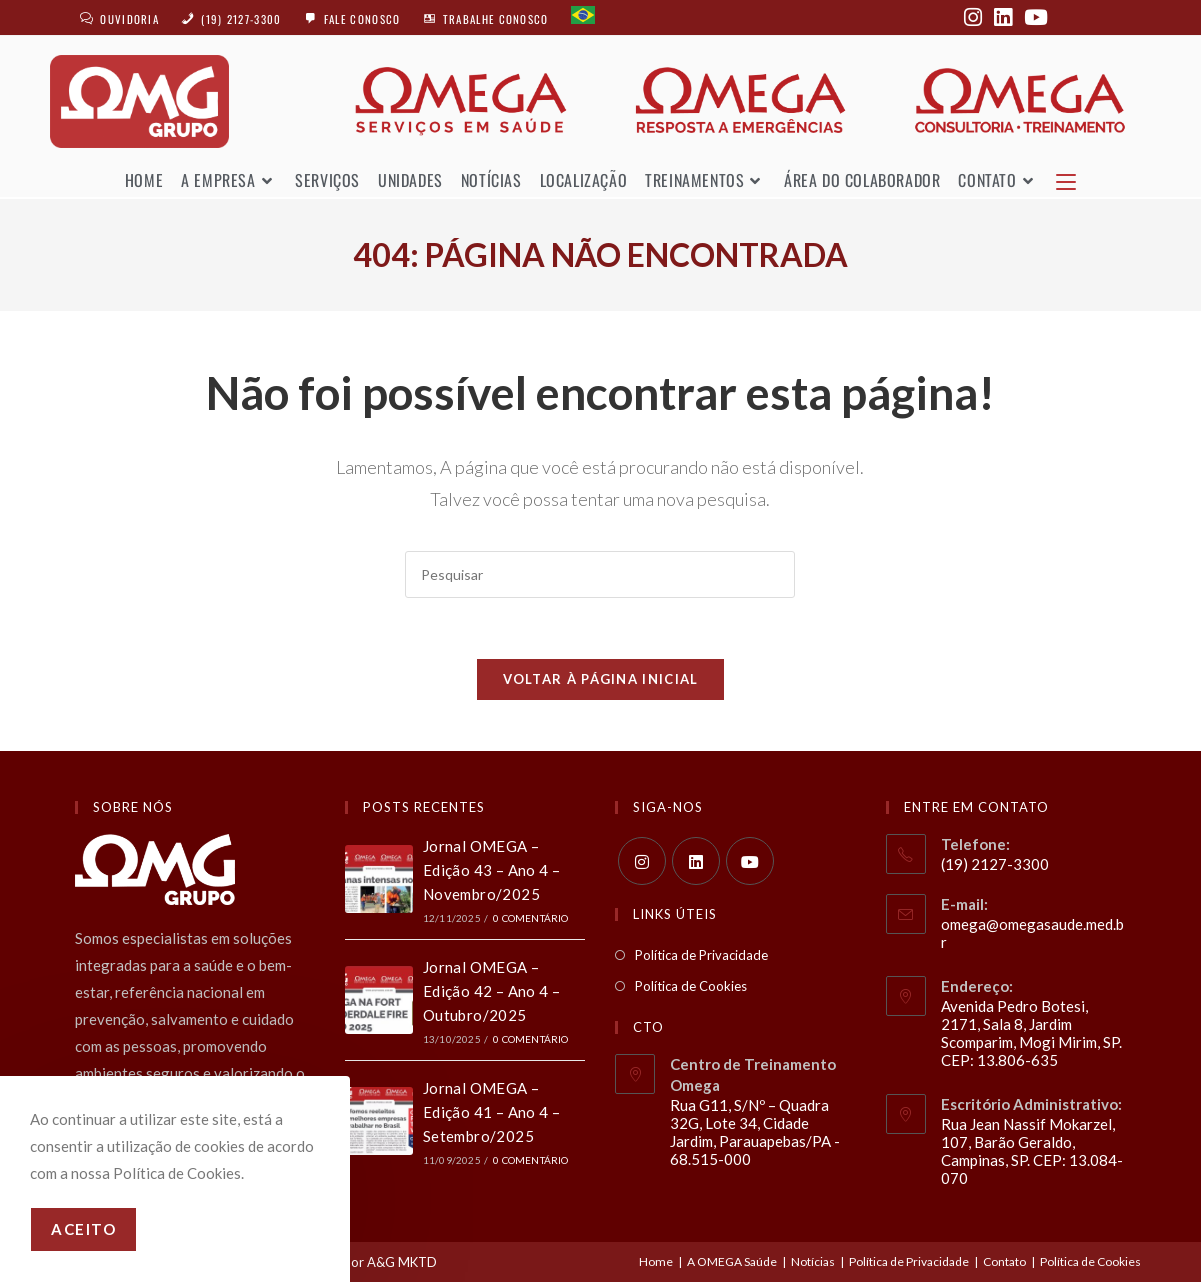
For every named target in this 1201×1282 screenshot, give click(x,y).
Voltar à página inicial (601, 677)
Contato (1004, 1259)
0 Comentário (530, 916)
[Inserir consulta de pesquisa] (600, 572)
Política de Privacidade (701, 953)
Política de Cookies (691, 984)
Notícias (813, 1259)
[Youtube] (750, 859)
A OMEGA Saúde (732, 1259)
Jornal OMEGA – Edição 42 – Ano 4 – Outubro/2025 (492, 989)
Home (656, 1259)
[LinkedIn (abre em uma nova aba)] (1003, 17)
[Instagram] (642, 859)
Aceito (83, 1229)
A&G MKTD (402, 1260)
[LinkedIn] (696, 859)
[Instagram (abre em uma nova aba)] (973, 17)
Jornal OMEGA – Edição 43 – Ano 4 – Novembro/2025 (492, 868)
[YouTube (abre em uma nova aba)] (1033, 17)
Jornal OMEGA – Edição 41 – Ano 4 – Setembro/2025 (492, 1110)
